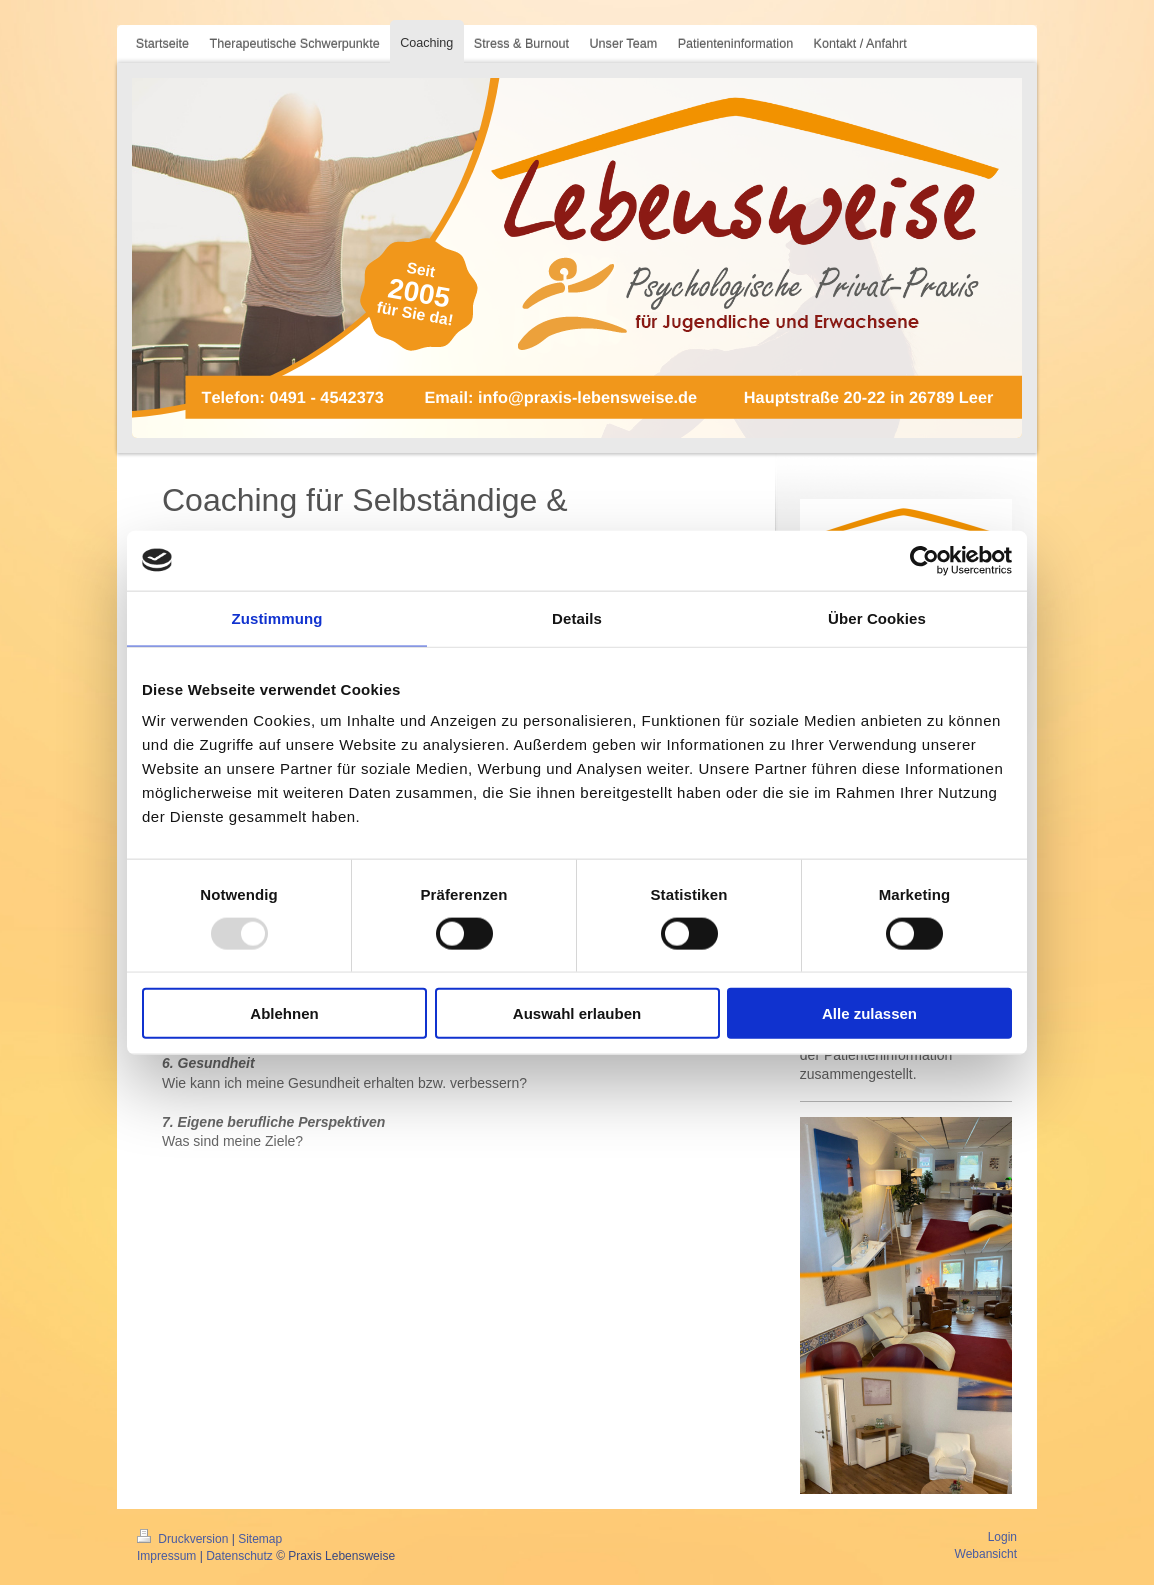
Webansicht (986, 1554)
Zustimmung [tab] (277, 617)
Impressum (166, 1556)
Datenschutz (239, 1556)
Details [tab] (577, 617)
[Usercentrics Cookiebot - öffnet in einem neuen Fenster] (924, 560)
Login (1002, 1537)
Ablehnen (284, 1013)
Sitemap (260, 1539)
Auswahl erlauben (577, 1013)
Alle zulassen (869, 1013)
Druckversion (184, 1539)
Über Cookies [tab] (877, 617)
